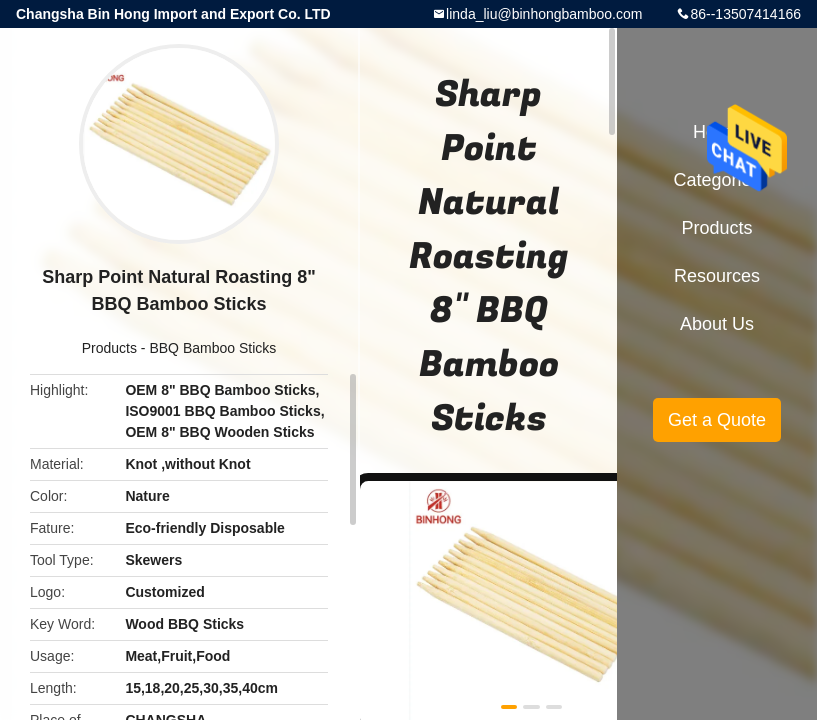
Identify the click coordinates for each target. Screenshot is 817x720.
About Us (717, 324)
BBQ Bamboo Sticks (212, 348)
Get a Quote (717, 420)
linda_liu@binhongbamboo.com (544, 14)
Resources (717, 276)
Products (109, 348)
